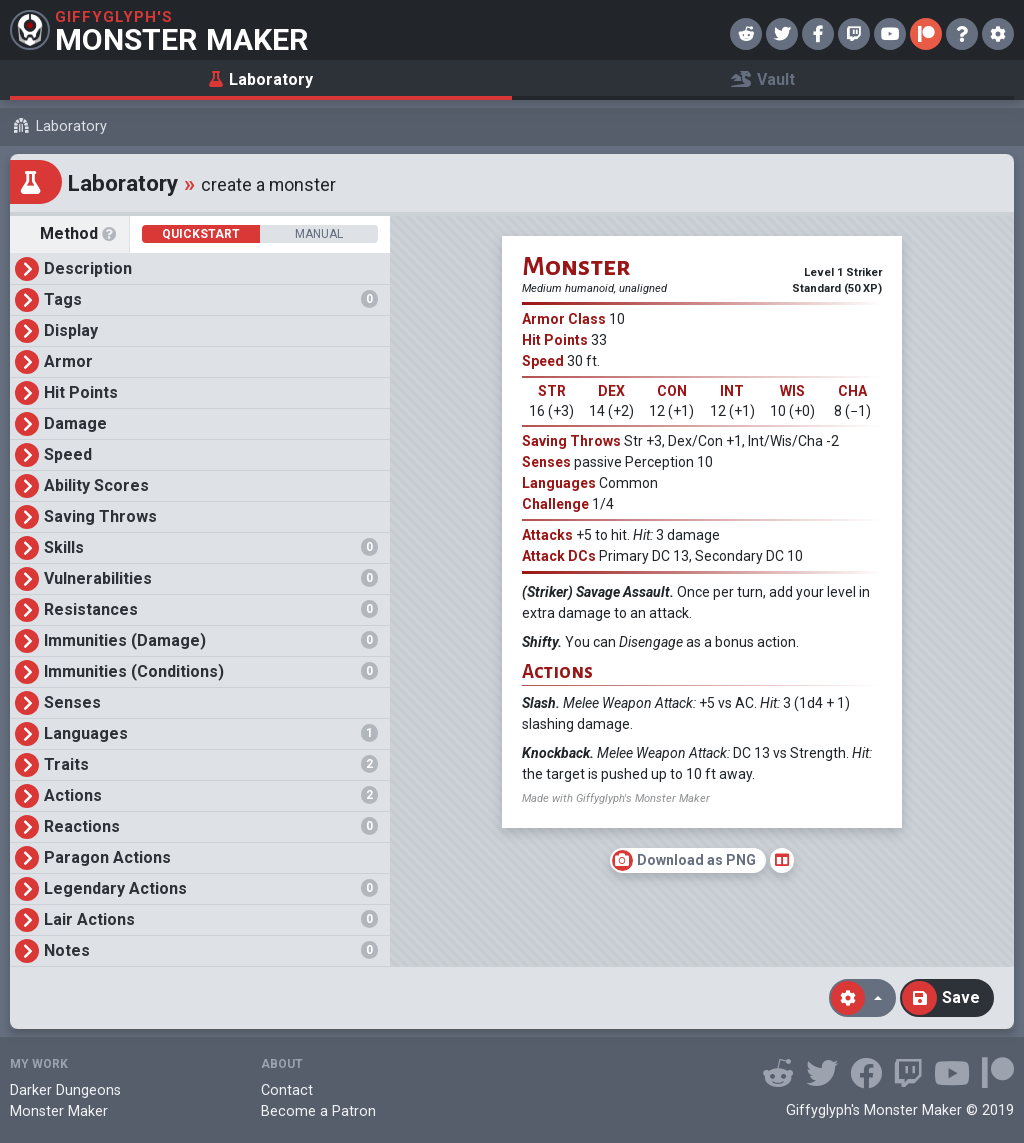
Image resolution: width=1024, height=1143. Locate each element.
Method (80, 234)
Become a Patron (318, 1111)
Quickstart (201, 234)
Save (941, 998)
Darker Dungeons (65, 1090)
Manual (319, 234)
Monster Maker (59, 1111)
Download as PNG (684, 860)
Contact (287, 1090)
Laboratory (71, 126)
